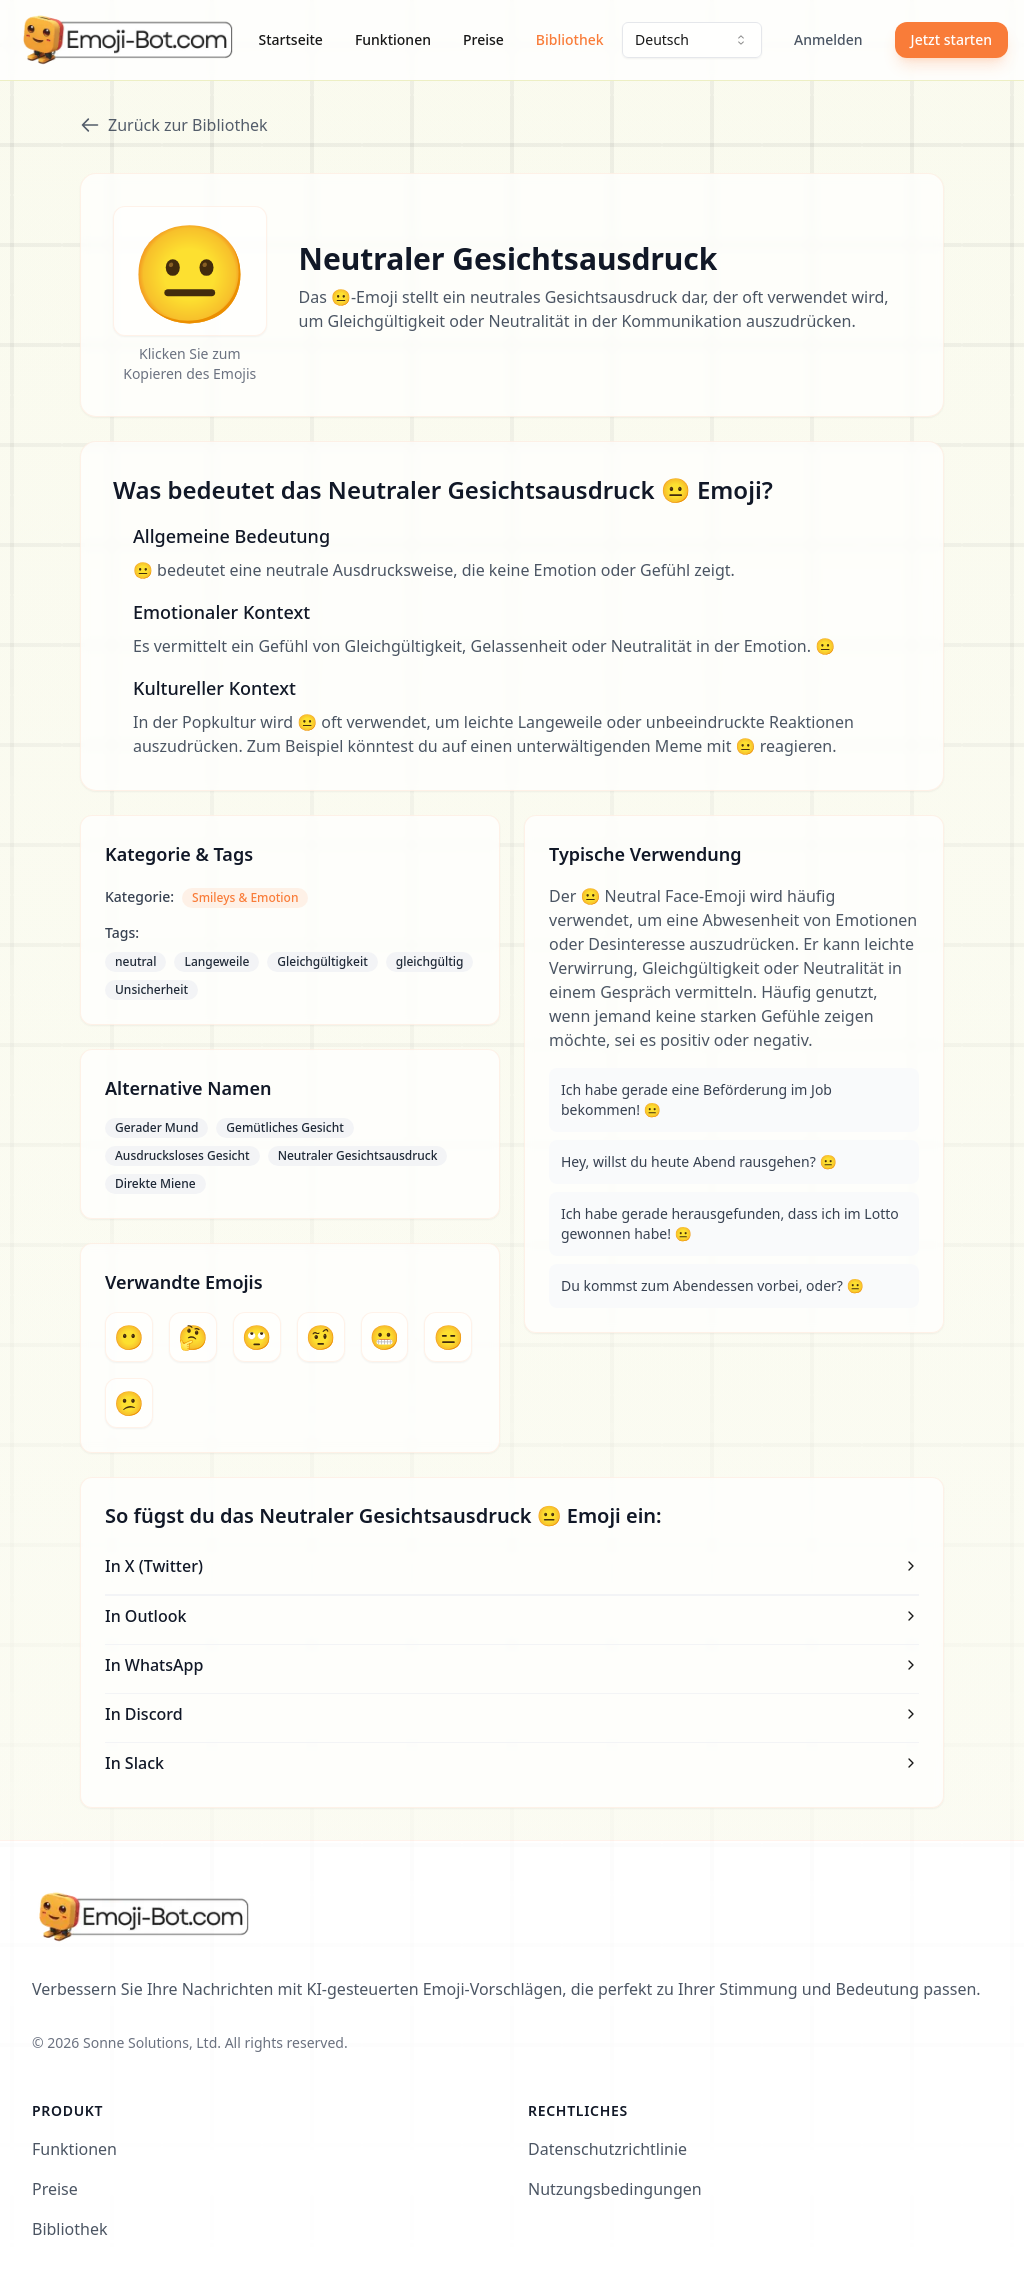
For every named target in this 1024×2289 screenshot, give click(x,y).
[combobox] (692, 40)
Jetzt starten (951, 39)
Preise (483, 39)
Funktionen (393, 39)
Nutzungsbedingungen (615, 2189)
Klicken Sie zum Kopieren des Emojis (189, 363)
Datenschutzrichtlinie (607, 2149)
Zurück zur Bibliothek (174, 125)
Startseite (291, 39)
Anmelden (828, 39)
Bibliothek (570, 39)
